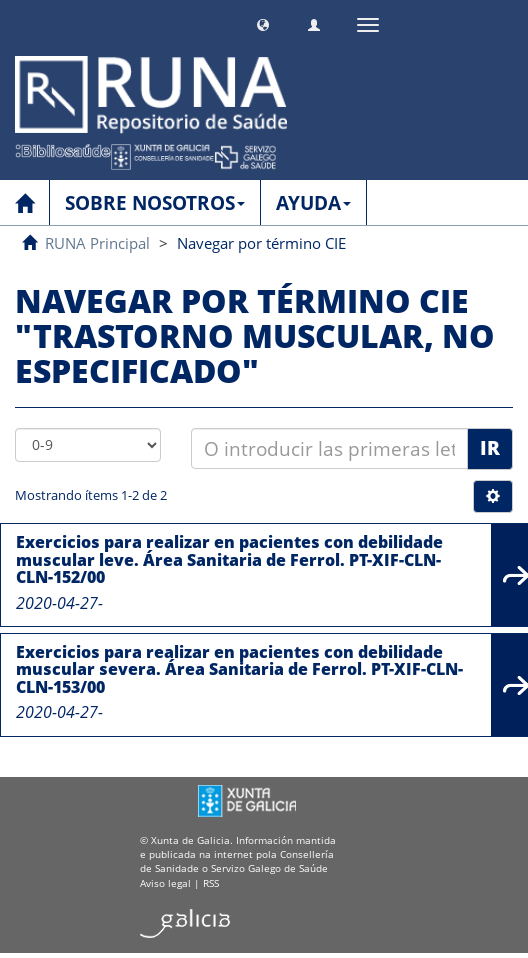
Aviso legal (165, 883)
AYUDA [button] (313, 203)
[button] (263, 22)
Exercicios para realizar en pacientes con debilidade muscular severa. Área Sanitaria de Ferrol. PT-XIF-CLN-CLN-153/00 (239, 669)
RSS (211, 883)
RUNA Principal (97, 243)
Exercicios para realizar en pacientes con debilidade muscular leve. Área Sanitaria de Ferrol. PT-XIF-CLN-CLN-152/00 (229, 559)
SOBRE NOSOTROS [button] (155, 203)
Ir (490, 448)
